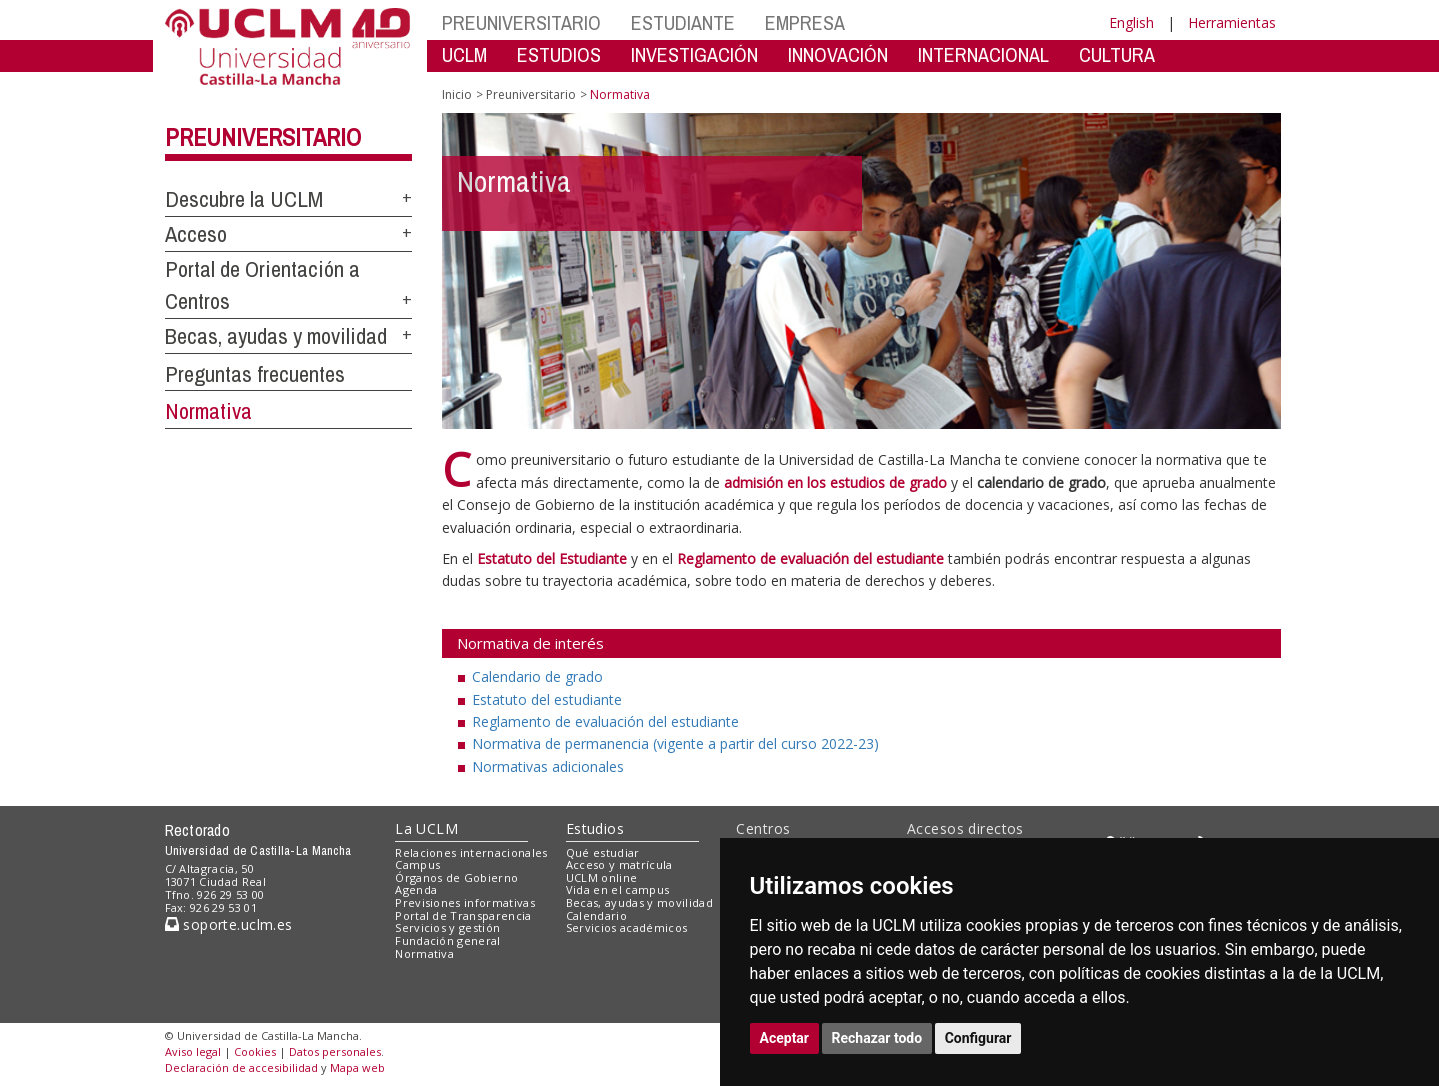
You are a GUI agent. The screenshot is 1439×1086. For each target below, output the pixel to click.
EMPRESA (805, 22)
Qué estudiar (603, 852)
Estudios (595, 828)
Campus (417, 864)
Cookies (255, 1051)
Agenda (416, 889)
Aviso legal (193, 1051)
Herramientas (1232, 22)
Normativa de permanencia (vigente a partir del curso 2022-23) (675, 743)
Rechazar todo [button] (877, 1038)
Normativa (208, 411)
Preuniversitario (263, 137)
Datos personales (335, 1051)
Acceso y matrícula (619, 864)
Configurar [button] (978, 1038)
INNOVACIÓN (838, 54)
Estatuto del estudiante (547, 699)
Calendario (596, 915)
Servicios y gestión (447, 927)
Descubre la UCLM (244, 199)
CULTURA (1117, 54)
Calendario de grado (537, 676)
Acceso (196, 234)
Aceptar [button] (785, 1038)
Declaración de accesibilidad (241, 1067)
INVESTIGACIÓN (694, 54)
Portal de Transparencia (463, 915)
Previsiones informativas (465, 902)
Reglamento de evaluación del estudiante (605, 721)
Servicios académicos (627, 927)
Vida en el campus (618, 889)
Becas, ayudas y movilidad (276, 336)
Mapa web (357, 1067)
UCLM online (602, 877)
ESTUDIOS (559, 54)
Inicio (457, 94)
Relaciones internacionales (471, 852)
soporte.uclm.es (229, 924)
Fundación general (448, 940)
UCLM (464, 54)
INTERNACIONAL (983, 54)
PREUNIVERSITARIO (521, 22)
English (1131, 22)
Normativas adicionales (548, 766)
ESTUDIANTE (683, 22)
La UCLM (426, 828)
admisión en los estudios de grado (835, 482)
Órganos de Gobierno (456, 877)
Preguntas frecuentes (255, 374)
